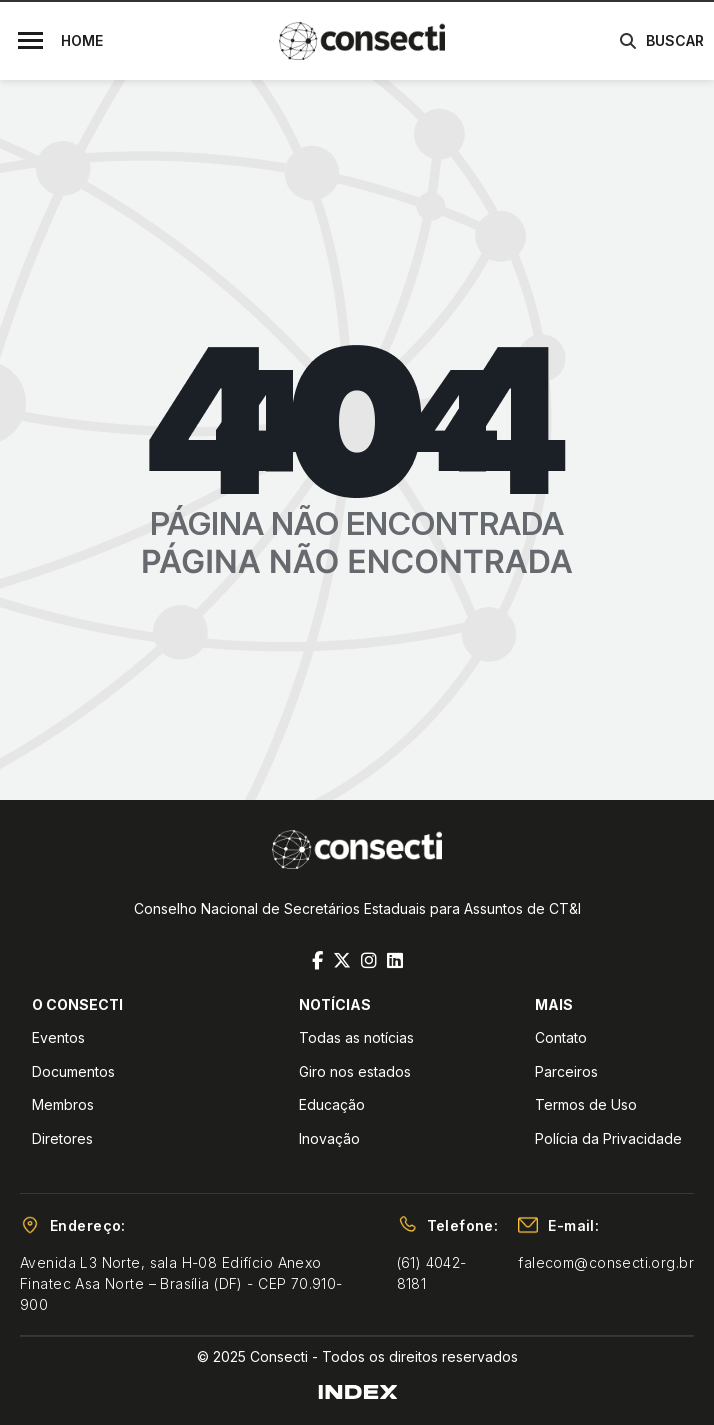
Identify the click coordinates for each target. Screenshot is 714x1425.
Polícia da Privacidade (608, 1138)
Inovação (329, 1138)
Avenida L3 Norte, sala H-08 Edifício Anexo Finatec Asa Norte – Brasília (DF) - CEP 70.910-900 (181, 1283)
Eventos (58, 1037)
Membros (63, 1104)
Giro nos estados (355, 1071)
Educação (332, 1104)
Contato (561, 1037)
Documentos (73, 1071)
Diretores (62, 1138)
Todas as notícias (356, 1037)
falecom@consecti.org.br (606, 1262)
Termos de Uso (586, 1104)
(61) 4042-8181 (432, 1273)
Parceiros (566, 1071)
